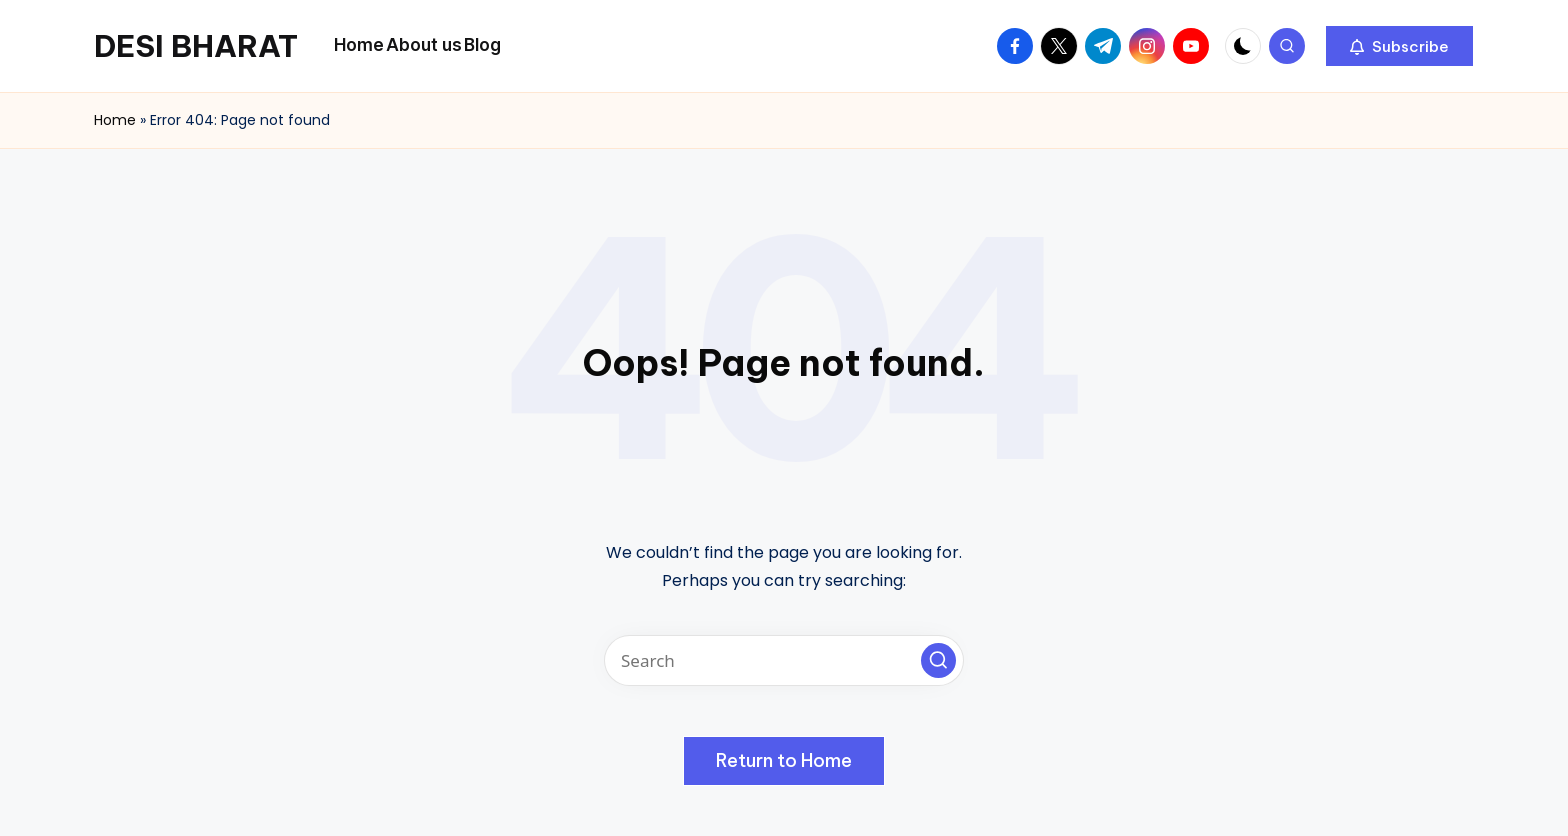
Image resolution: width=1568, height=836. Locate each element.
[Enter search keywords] (784, 660)
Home (115, 120)
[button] (1399, 46)
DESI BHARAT (196, 46)
